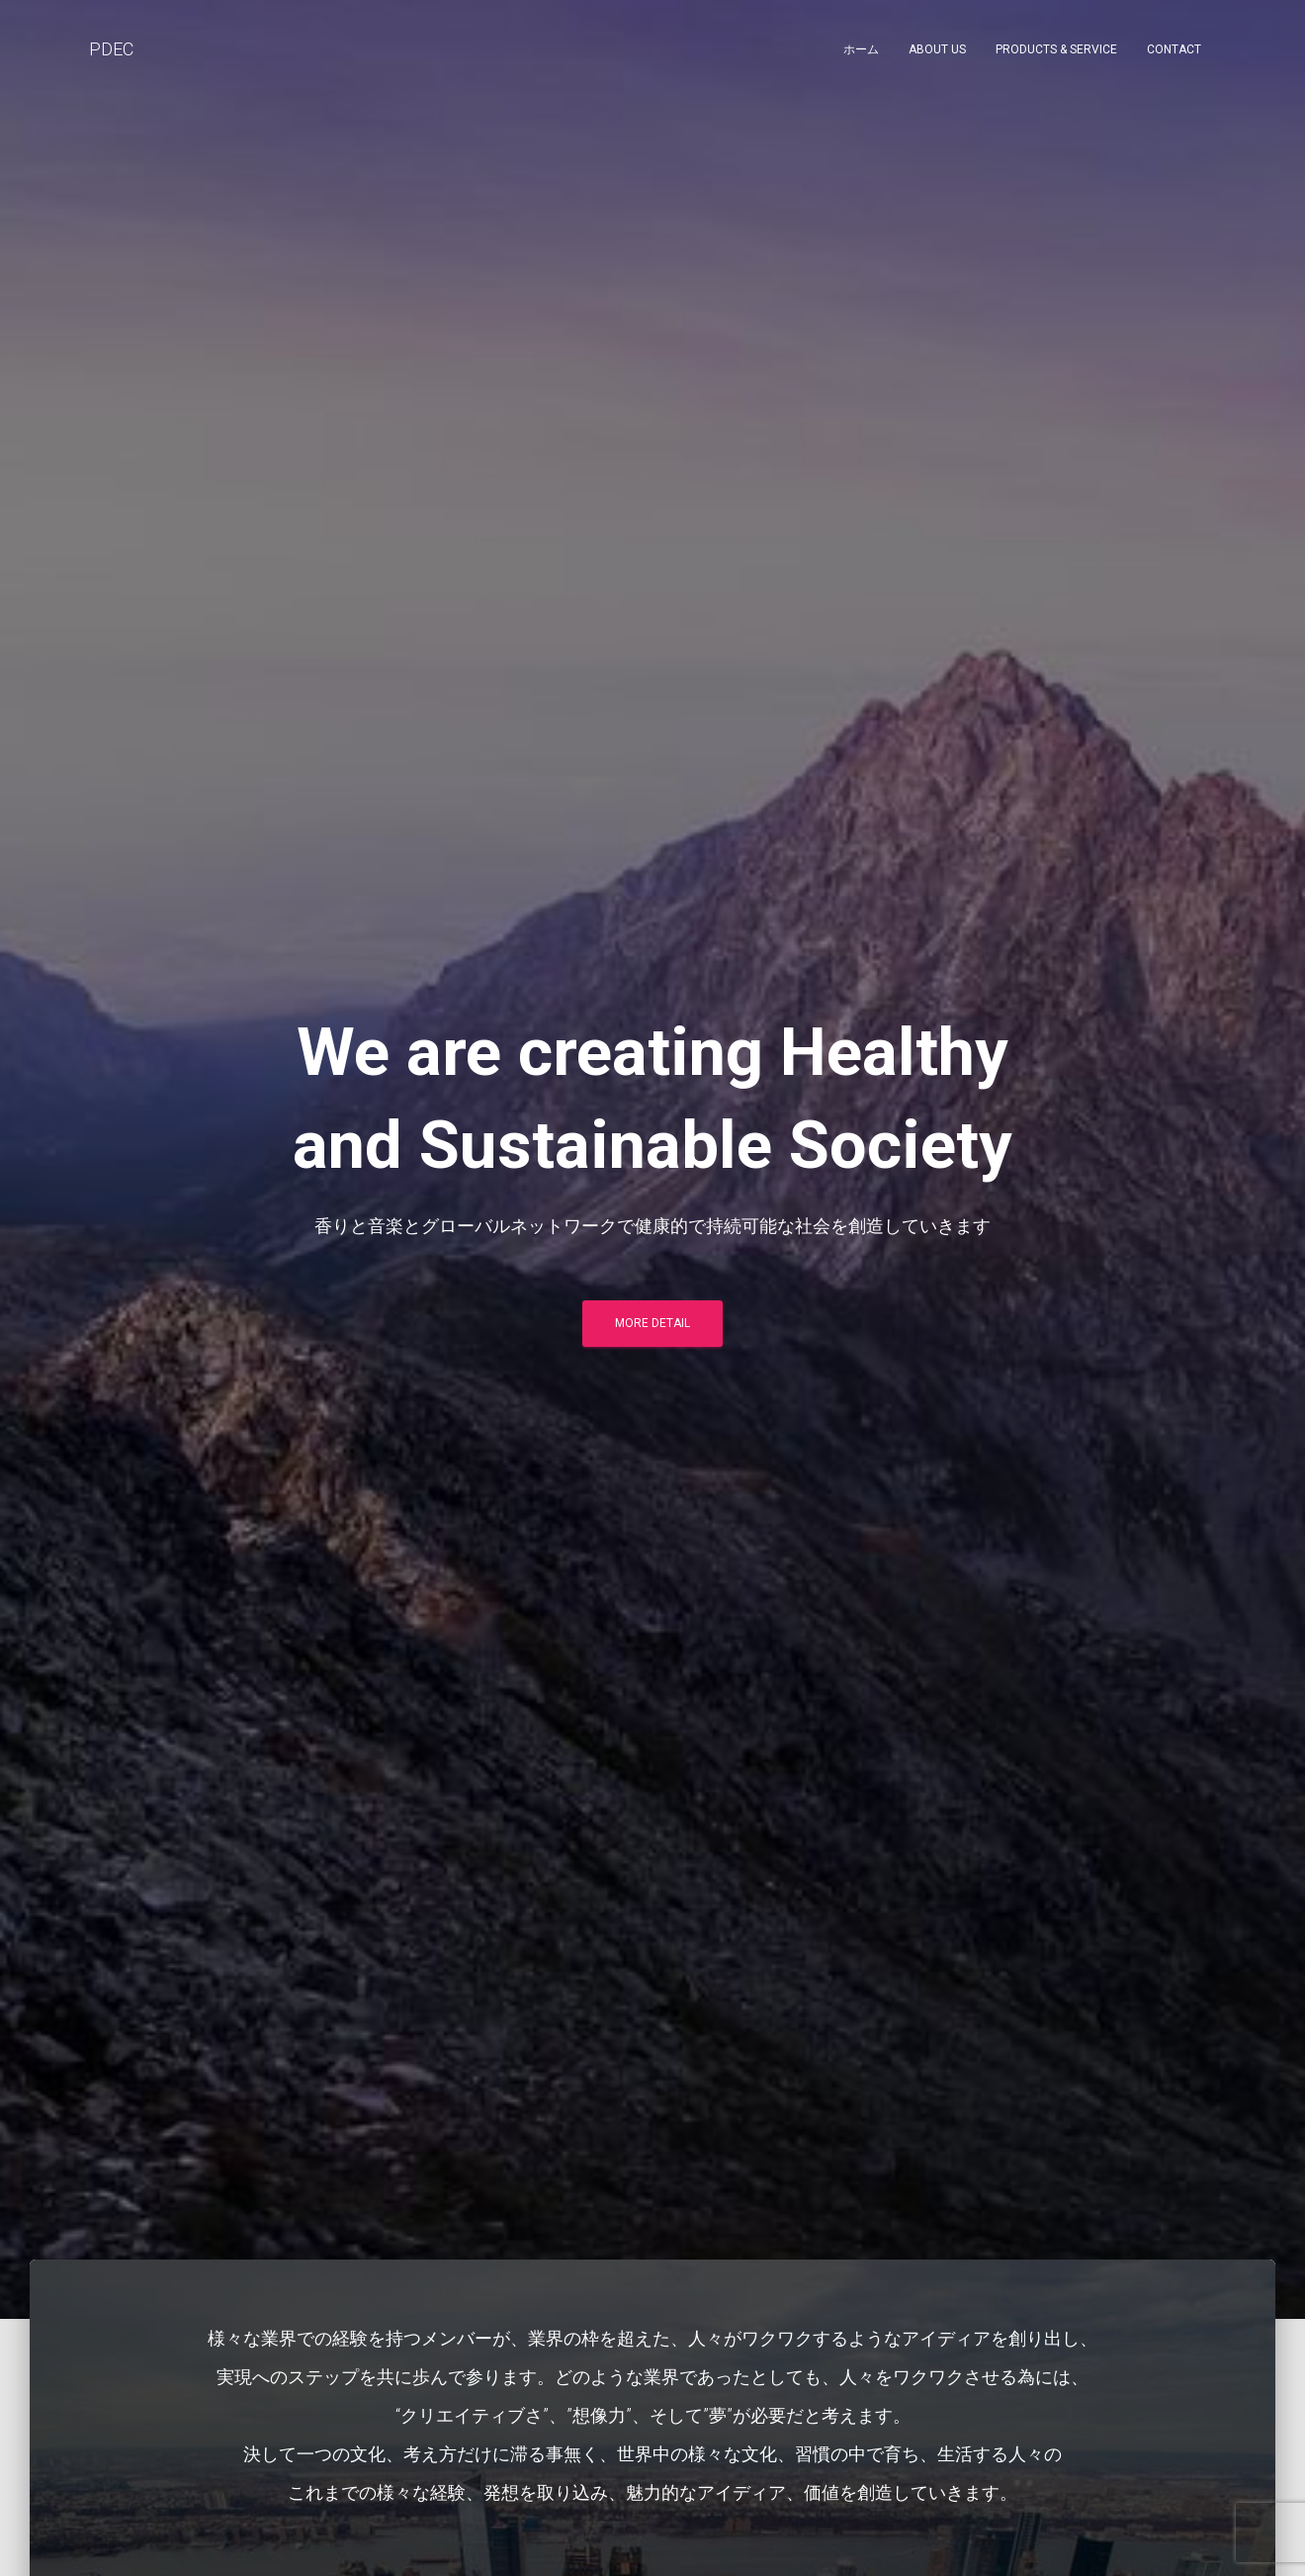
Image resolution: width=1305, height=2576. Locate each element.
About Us (937, 49)
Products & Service (1056, 49)
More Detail (652, 1323)
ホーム (861, 49)
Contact (1174, 49)
